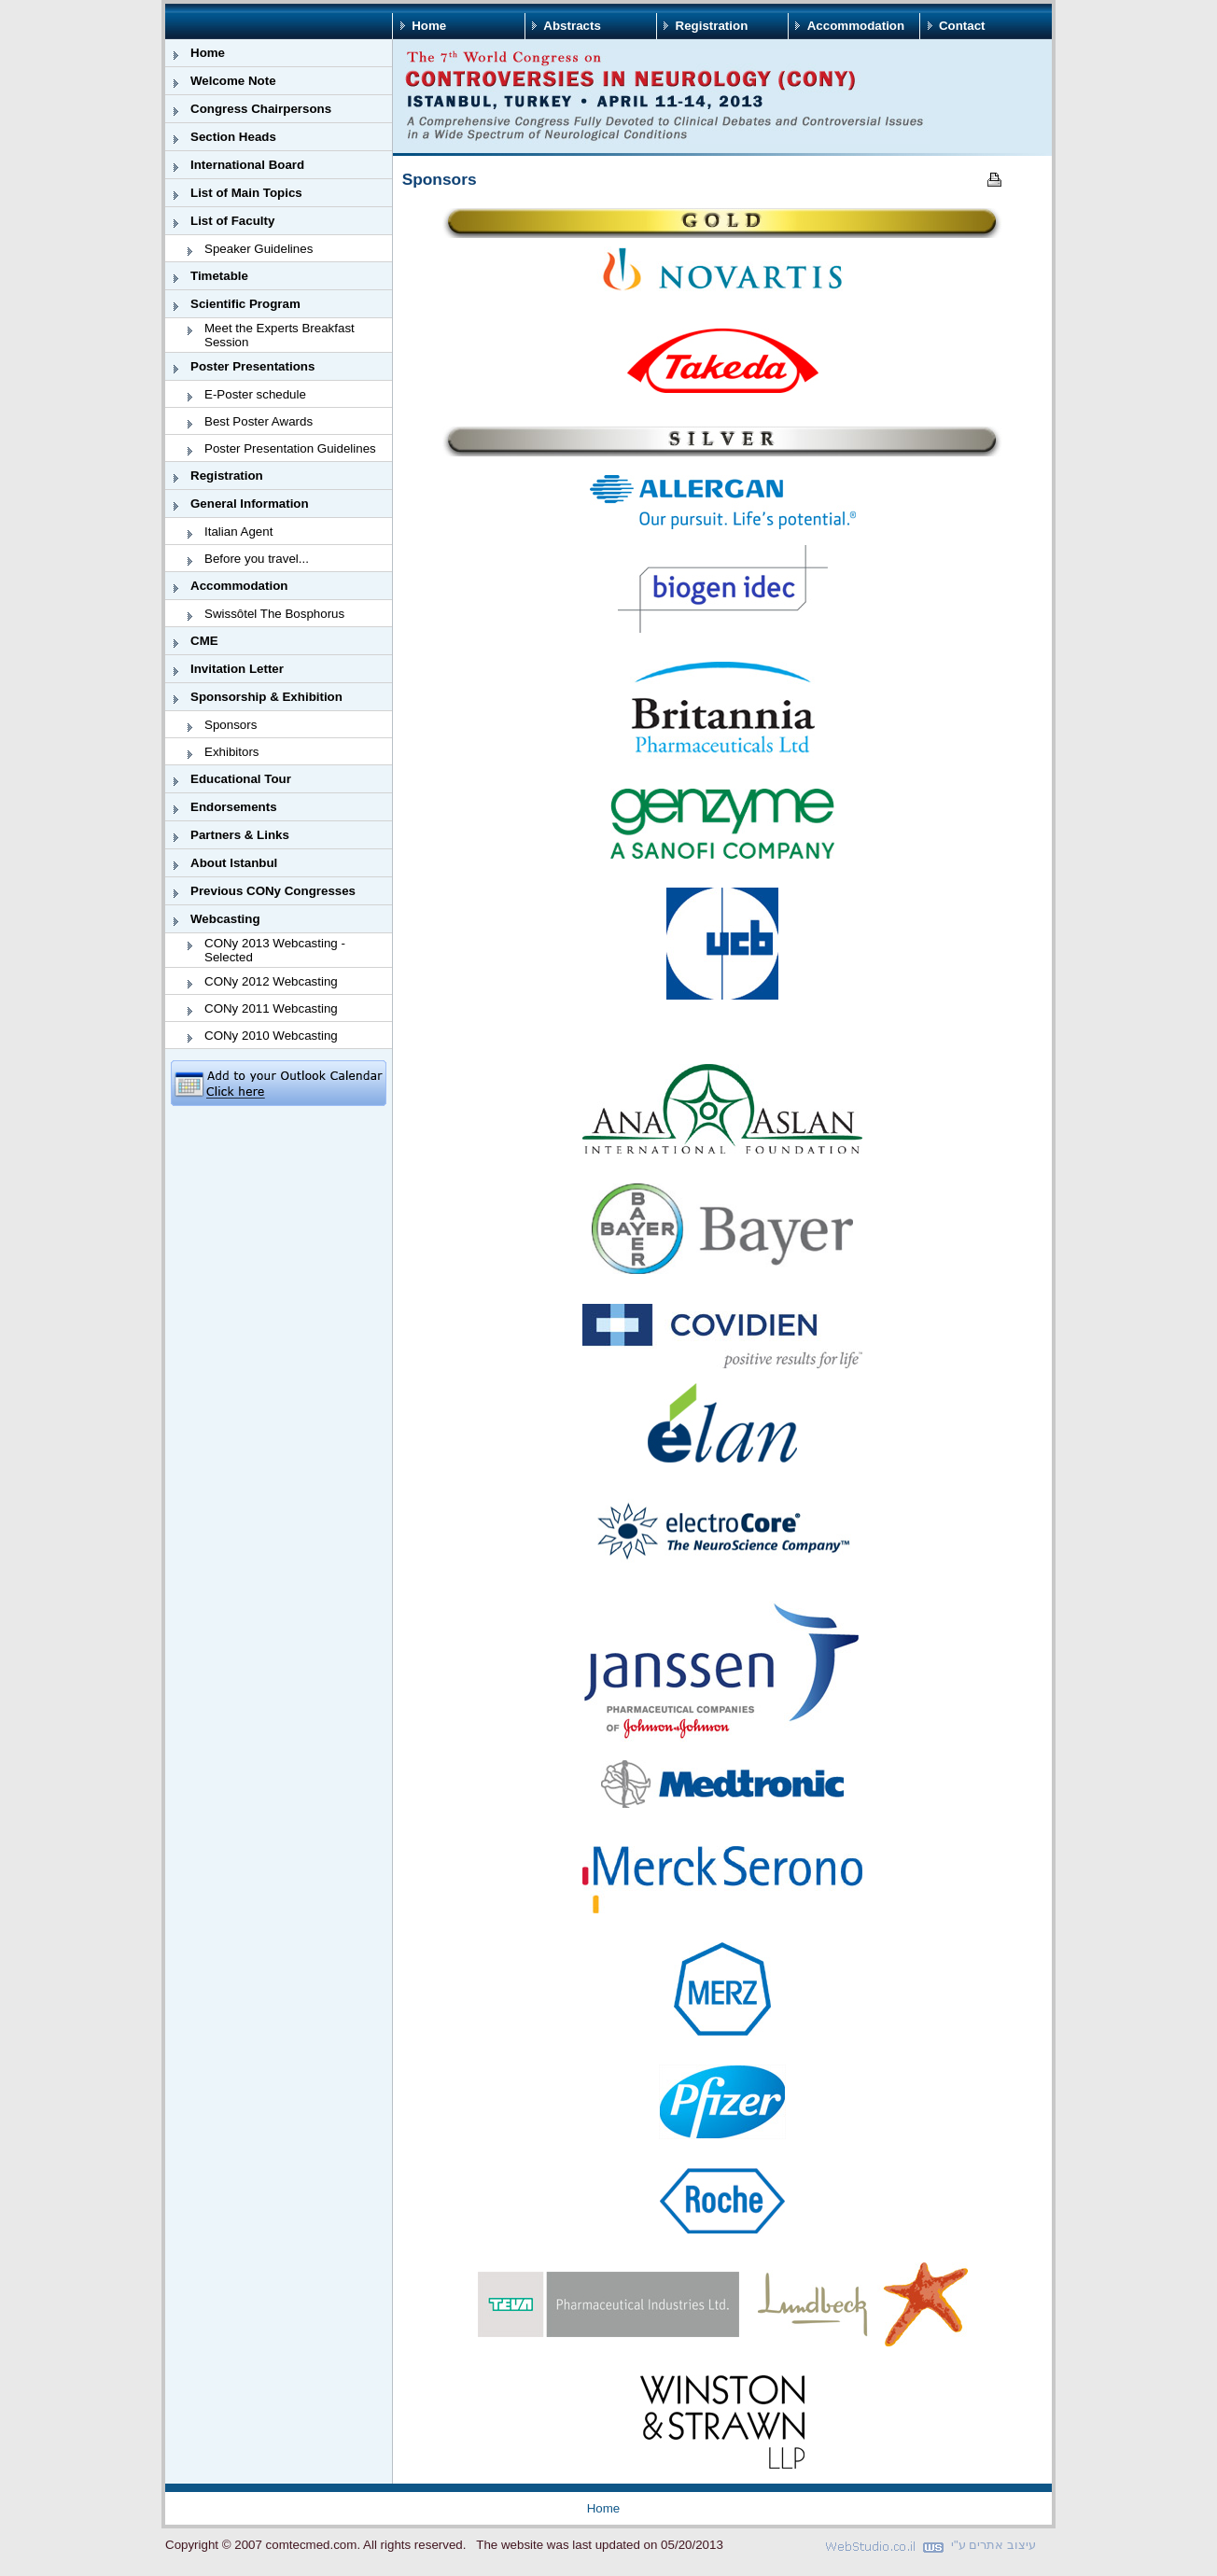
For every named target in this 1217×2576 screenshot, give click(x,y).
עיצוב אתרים (1002, 2545)
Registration (712, 26)
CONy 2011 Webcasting (271, 1008)
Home (429, 26)
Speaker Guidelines (258, 249)
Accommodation (855, 26)
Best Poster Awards (258, 421)
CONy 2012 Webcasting (271, 981)
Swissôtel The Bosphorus (274, 614)
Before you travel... (256, 559)
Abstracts (571, 26)
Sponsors (230, 725)
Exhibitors (231, 752)
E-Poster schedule (255, 394)
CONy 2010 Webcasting (271, 1036)
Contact (962, 26)
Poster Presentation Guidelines (290, 448)
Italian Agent (238, 532)
